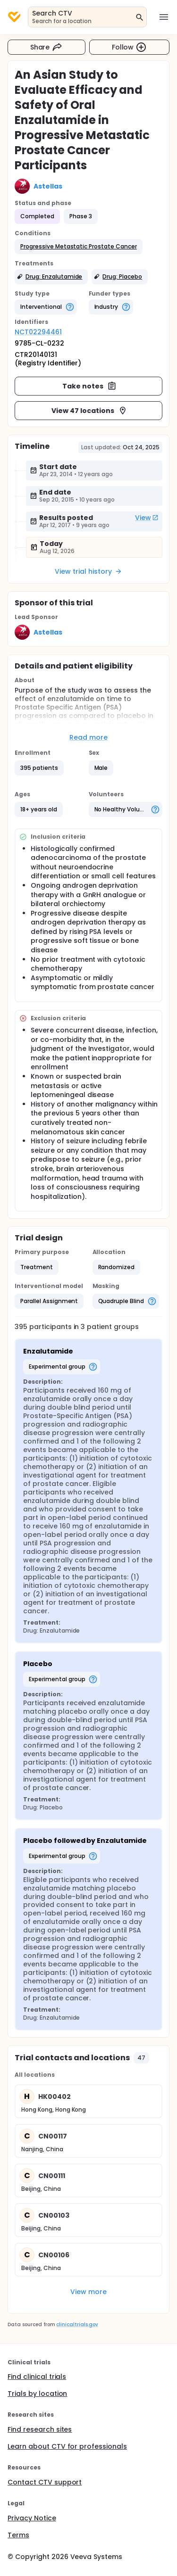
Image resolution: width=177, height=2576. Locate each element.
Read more (88, 737)
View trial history (88, 571)
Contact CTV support (45, 2482)
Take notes (89, 386)
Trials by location (37, 2393)
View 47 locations (89, 410)
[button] (79, 246)
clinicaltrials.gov (77, 2324)
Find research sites (40, 2429)
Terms (18, 2535)
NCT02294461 (38, 332)
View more (88, 2291)
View (147, 517)
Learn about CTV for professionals (67, 2446)
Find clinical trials (37, 2376)
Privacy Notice (32, 2518)
